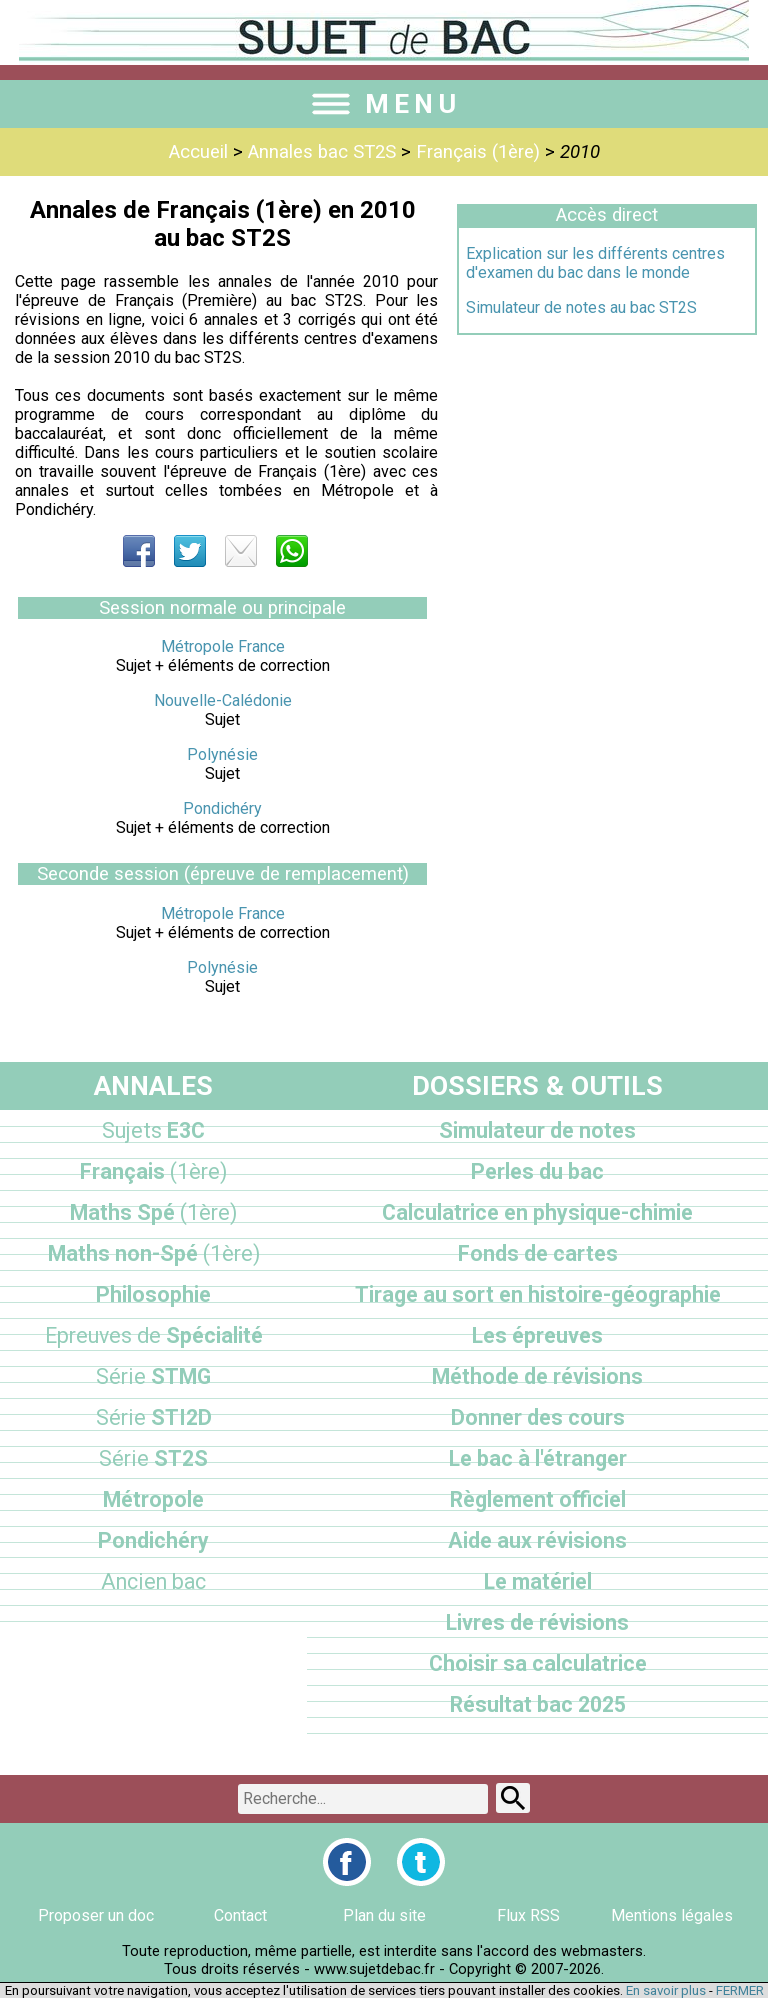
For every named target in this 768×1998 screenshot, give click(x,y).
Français (153, 1171)
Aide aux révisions (537, 1540)
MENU (384, 104)
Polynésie (222, 754)
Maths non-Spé (154, 1253)
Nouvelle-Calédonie (223, 700)
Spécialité (154, 1335)
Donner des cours (538, 1417)
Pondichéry (222, 808)
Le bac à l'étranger (538, 1458)
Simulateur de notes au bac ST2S (581, 307)
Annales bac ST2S (322, 152)
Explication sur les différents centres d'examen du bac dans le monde (595, 263)
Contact (240, 1915)
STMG (153, 1376)
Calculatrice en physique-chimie (537, 1212)
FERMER (740, 1990)
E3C (153, 1130)
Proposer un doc (96, 1915)
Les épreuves (537, 1335)
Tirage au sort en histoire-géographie (538, 1294)
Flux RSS (528, 1915)
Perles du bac (537, 1171)
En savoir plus (666, 1990)
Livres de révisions (537, 1622)
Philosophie (153, 1294)
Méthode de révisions (537, 1376)
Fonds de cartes (538, 1253)
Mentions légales (672, 1915)
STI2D (154, 1417)
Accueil (198, 152)
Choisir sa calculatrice (538, 1663)
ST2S (153, 1458)
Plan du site (384, 1915)
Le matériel (538, 1581)
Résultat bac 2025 (538, 1704)
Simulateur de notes (537, 1130)
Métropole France (223, 646)
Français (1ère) (478, 152)
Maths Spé (153, 1212)
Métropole (153, 1499)
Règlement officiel (538, 1499)
